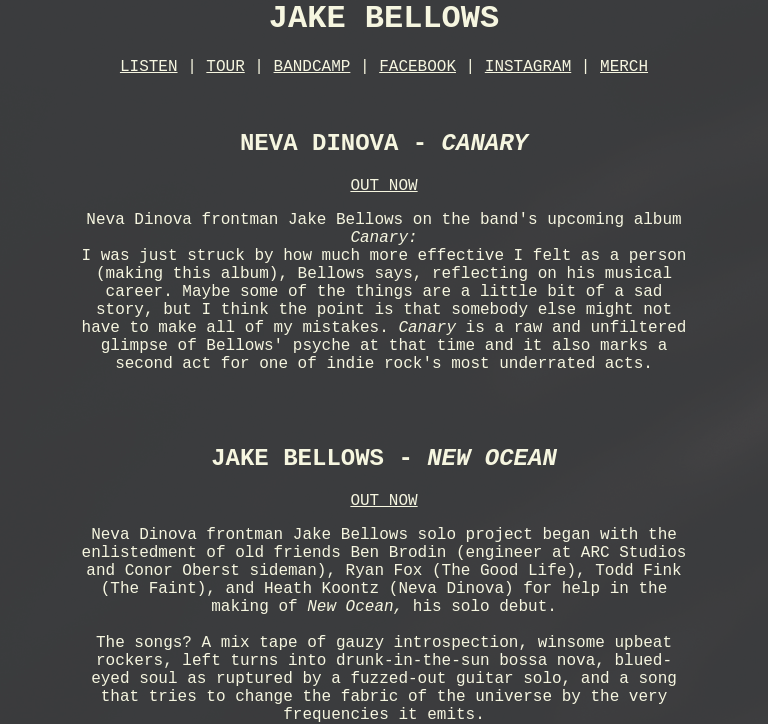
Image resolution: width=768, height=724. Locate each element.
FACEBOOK (417, 67)
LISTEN (149, 67)
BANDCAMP (312, 67)
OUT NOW (383, 186)
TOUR (225, 67)
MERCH (624, 67)
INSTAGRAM (528, 67)
